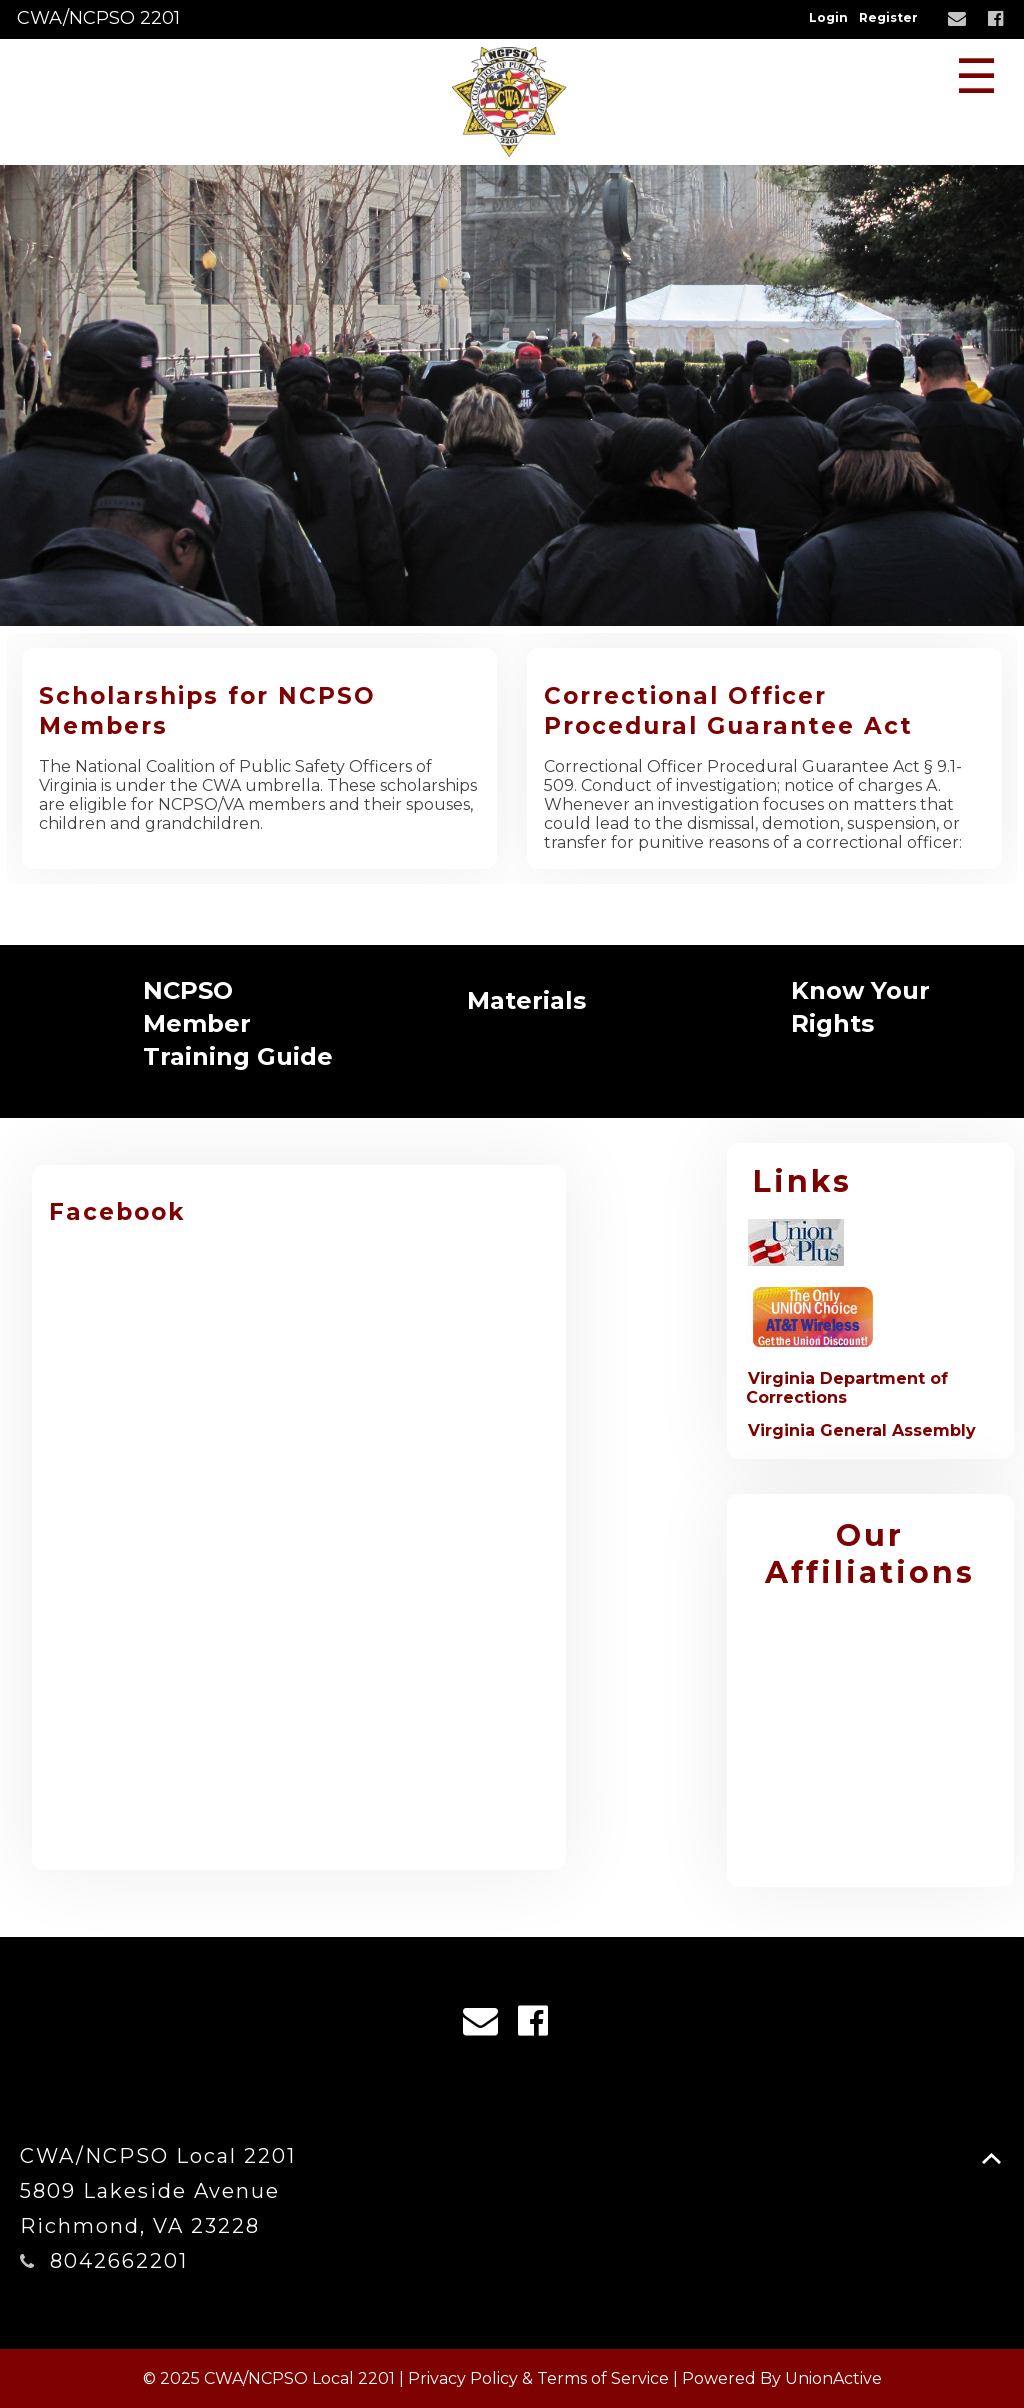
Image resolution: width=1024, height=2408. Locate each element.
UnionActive (833, 2378)
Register (888, 17)
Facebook (117, 1212)
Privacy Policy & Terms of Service (538, 2378)
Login (828, 17)
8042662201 (119, 2261)
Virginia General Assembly (862, 1430)
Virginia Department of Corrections (847, 1388)
